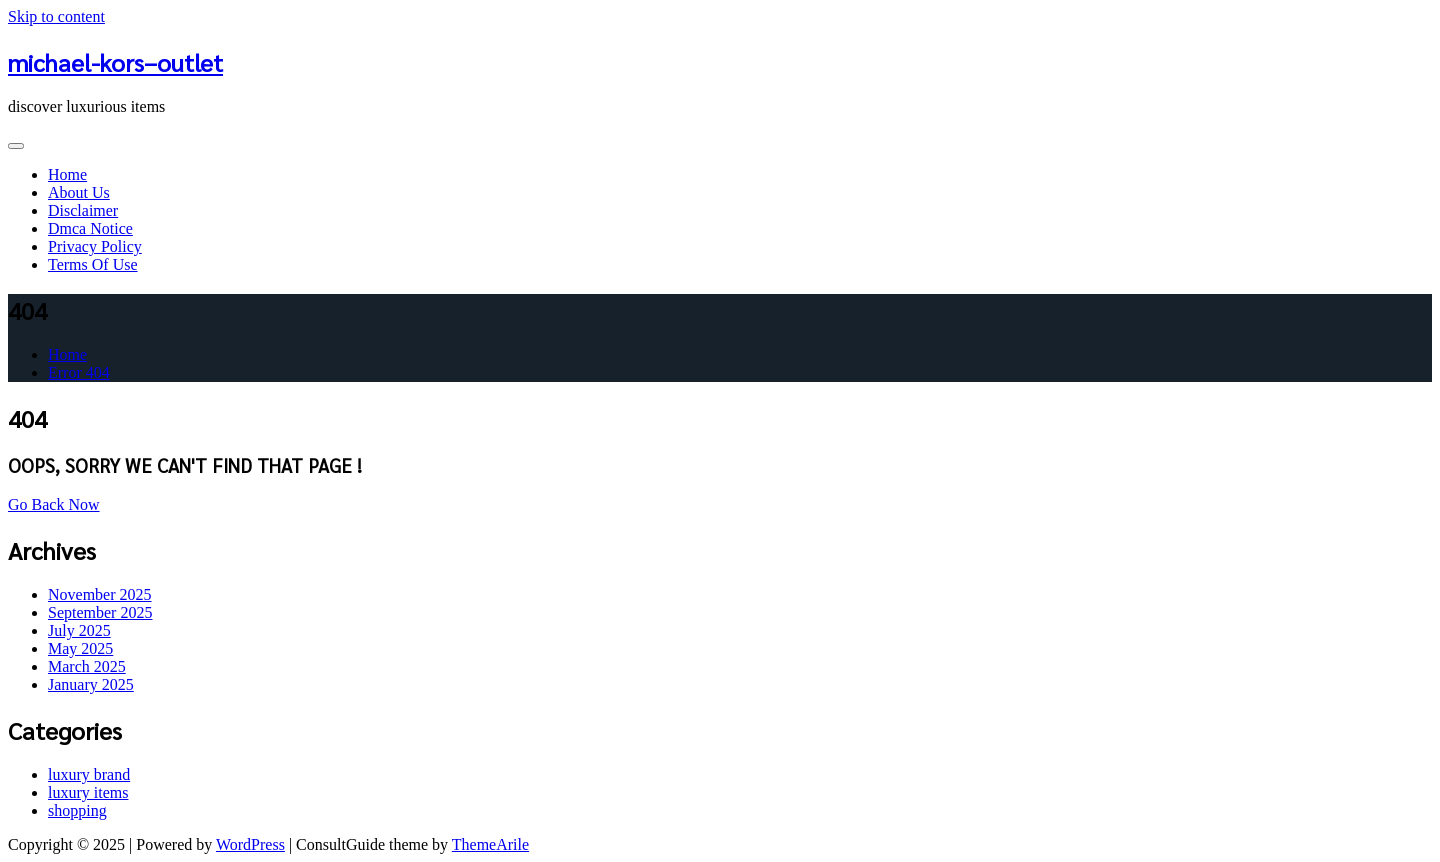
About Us (79, 192)
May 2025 (80, 648)
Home (67, 174)
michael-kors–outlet (115, 62)
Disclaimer (83, 210)
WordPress (250, 844)
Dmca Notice (90, 228)
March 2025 (87, 666)
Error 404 (79, 372)
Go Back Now (54, 504)
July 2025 (79, 630)
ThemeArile (490, 844)
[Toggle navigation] (16, 146)
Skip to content (56, 16)
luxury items (88, 792)
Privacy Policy (95, 246)
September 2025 (100, 612)
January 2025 (91, 684)
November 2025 (100, 594)
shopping (77, 810)
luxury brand (89, 774)
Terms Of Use (93, 264)
